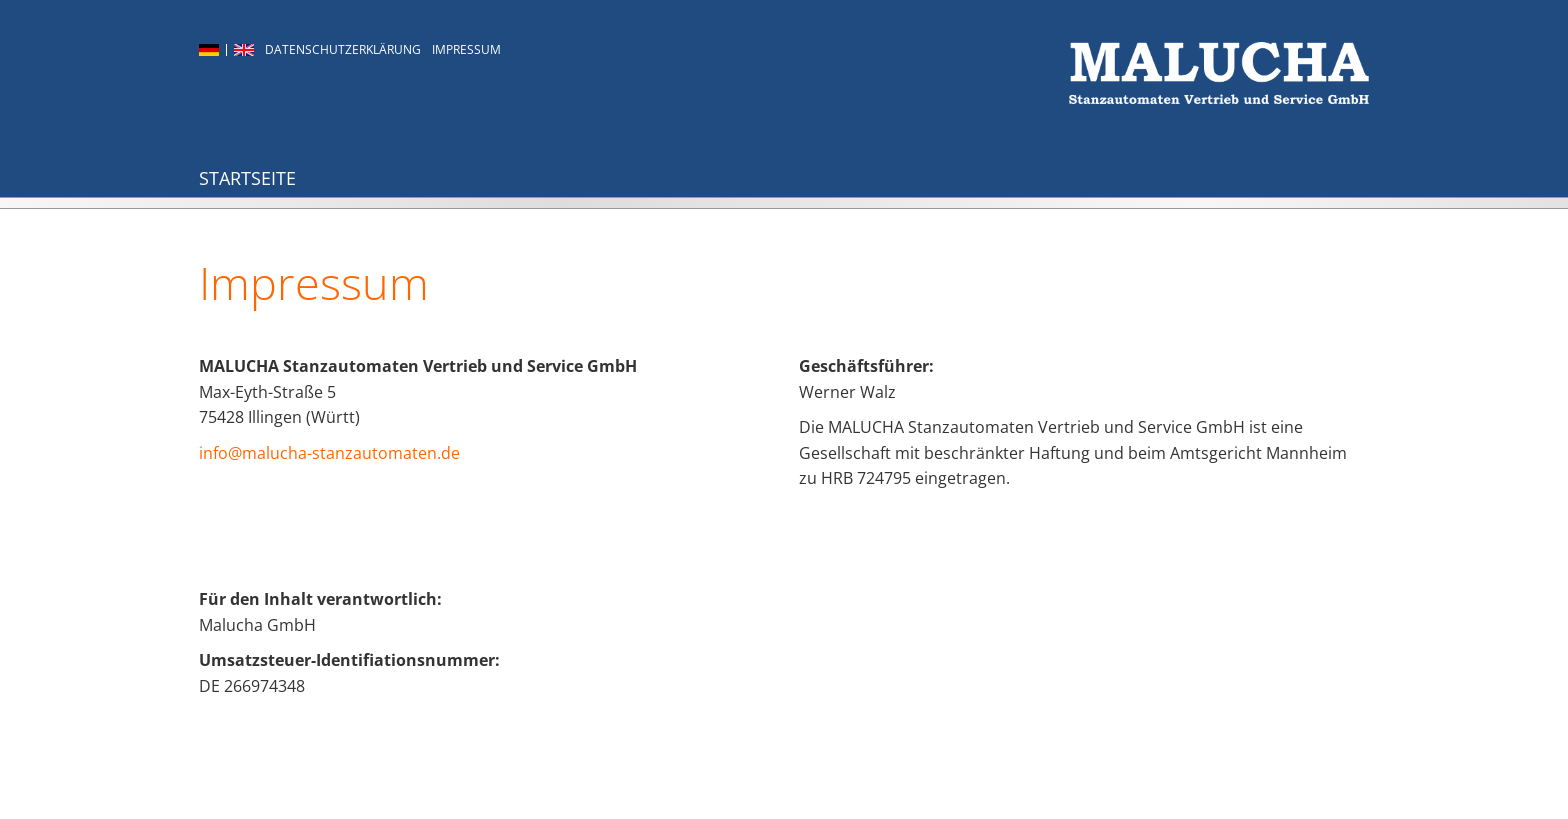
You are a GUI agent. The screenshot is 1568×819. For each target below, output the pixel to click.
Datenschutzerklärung (343, 50)
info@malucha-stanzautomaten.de (329, 453)
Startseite (247, 178)
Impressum (466, 50)
